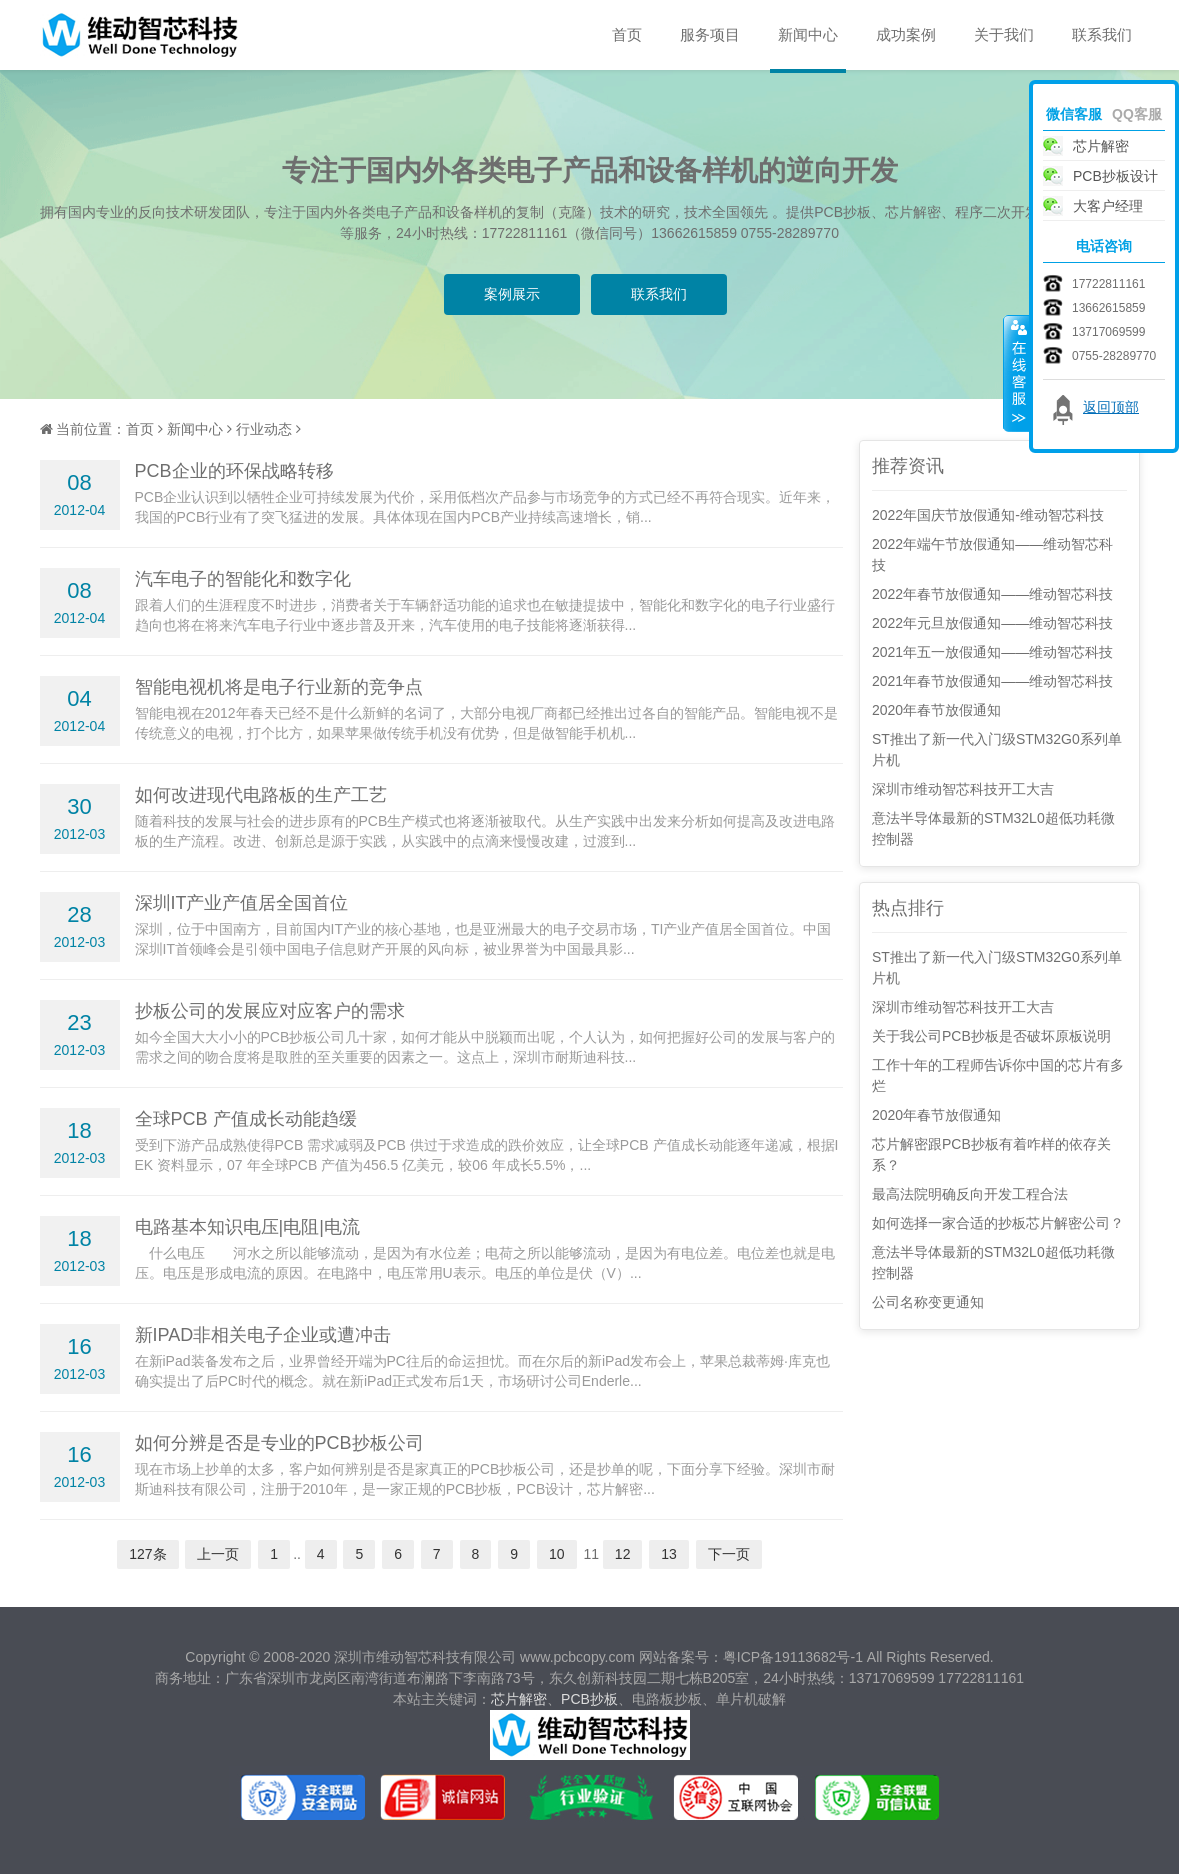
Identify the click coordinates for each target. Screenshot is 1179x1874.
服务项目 (710, 34)
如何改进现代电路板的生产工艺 (261, 795)
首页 (627, 34)
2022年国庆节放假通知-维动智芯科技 (988, 515)
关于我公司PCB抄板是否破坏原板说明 (991, 1036)
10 (557, 1554)
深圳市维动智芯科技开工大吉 (963, 789)
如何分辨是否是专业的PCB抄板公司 (279, 1443)
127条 (147, 1554)
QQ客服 (1137, 114)
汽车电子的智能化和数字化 (243, 579)
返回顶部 (1111, 407)
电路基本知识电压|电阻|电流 (247, 1227)
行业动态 (264, 429)
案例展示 (512, 294)
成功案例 (906, 34)
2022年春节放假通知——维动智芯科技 (992, 594)
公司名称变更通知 (928, 1302)
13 (669, 1554)
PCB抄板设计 (1115, 176)
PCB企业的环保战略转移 (234, 471)
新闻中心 (808, 34)
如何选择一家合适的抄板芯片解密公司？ (998, 1223)
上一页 (218, 1554)
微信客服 (1074, 114)
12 (623, 1554)
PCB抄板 (589, 1699)
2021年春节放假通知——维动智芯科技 (992, 681)
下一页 (729, 1554)
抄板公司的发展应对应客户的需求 (270, 1011)
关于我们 (1004, 34)
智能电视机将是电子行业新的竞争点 (279, 687)
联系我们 (1102, 34)
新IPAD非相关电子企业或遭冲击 (263, 1335)
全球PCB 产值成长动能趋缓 (246, 1119)
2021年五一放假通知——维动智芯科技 (992, 652)
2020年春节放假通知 (936, 710)
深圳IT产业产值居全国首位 (242, 903)
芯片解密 (519, 1699)
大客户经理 (1108, 206)
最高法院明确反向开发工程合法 (970, 1194)
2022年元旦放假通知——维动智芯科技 (992, 623)
